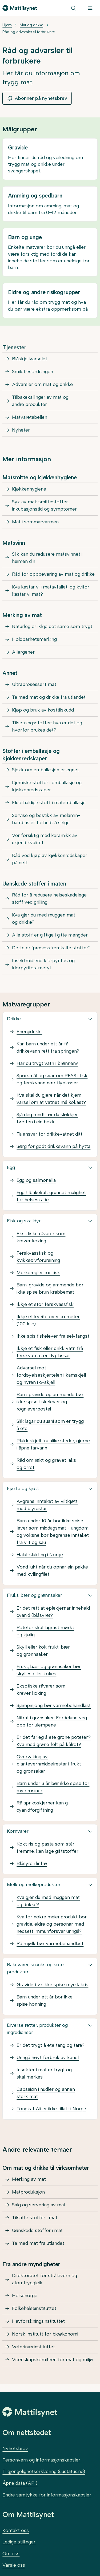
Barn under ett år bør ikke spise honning (45, 2000)
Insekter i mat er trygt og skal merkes (44, 2073)
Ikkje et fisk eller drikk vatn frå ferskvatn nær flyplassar (50, 1351)
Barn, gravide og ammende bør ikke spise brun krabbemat (50, 1288)
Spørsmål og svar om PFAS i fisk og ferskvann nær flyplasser (52, 1079)
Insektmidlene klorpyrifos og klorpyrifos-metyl (43, 964)
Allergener (23, 652)
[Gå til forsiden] (19, 8)
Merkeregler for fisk (38, 1272)
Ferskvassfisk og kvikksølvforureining (38, 1256)
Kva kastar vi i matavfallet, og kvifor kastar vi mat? (50, 590)
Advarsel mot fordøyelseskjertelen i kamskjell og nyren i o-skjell (51, 1375)
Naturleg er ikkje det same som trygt (52, 626)
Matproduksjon (28, 2192)
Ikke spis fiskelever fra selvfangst (53, 1336)
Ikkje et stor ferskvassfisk (45, 1304)
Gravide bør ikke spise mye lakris (52, 1985)
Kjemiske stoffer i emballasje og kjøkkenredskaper (47, 786)
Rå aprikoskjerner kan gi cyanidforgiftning (43, 1806)
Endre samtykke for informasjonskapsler (46, 2495)
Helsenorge (24, 2295)
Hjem (7, 25)
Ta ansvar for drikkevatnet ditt (49, 1134)
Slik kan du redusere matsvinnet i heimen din (47, 557)
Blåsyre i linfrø (32, 1863)
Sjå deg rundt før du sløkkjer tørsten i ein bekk (47, 1118)
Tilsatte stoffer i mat (34, 2218)
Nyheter (21, 430)
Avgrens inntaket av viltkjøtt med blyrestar (47, 1504)
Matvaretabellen (29, 417)
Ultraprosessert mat (34, 684)
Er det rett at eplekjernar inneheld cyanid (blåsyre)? (53, 1611)
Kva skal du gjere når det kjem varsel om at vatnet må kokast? (51, 1098)
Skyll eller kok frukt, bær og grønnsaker (43, 1650)
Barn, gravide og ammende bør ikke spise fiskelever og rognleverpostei (50, 1402)
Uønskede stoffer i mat (37, 2230)
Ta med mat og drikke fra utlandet (49, 697)
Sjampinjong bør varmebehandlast (54, 1705)
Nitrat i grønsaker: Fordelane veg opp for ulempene (52, 1721)
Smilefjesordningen (32, 371)
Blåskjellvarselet (29, 359)
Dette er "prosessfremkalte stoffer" (51, 948)
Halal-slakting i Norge (40, 1555)
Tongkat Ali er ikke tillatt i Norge (51, 2109)
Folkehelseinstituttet (34, 2308)
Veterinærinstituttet (33, 2347)
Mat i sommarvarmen (35, 522)
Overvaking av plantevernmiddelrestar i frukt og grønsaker (49, 1764)
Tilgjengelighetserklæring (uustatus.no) (43, 2471)
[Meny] (90, 8)
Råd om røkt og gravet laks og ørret (46, 1463)
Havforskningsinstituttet (38, 2321)
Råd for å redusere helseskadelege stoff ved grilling (49, 898)
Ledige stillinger (18, 2542)
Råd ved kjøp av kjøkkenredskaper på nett (49, 859)
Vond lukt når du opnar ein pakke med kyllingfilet (52, 1570)
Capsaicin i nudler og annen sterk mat (46, 2092)
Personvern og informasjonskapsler (41, 2460)
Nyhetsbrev (15, 2448)
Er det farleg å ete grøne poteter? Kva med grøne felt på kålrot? (54, 1740)
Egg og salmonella (36, 1180)
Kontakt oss (15, 2530)
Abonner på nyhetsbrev (37, 98)
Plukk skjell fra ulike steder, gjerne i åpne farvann (53, 1444)
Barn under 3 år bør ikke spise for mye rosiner (53, 1786)
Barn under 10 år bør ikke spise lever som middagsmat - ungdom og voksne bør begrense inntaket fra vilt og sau (53, 1531)
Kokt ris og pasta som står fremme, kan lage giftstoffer (47, 1847)
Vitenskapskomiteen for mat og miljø (52, 2359)
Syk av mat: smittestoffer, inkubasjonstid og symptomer (44, 505)
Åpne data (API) (19, 2483)
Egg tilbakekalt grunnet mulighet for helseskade (51, 1196)
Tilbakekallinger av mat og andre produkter (40, 400)
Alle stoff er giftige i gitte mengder (50, 935)
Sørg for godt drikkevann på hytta (53, 1146)
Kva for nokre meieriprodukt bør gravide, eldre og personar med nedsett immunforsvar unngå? (52, 1924)
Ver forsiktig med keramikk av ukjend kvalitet (44, 839)
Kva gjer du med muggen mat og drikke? (43, 918)
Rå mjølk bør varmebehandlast (50, 1943)
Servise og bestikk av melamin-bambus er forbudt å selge (46, 818)
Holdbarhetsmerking (34, 639)
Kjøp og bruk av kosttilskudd (43, 710)
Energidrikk (29, 1031)
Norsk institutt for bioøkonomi (45, 2334)
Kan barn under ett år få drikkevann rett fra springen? (48, 1047)
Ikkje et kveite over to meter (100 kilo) (48, 1320)
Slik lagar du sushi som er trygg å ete (50, 1424)
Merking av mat (29, 2179)
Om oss (10, 2554)
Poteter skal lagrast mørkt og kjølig (45, 1631)
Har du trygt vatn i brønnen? (47, 1063)
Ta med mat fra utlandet (38, 2243)
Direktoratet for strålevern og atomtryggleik (44, 2279)
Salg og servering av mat (39, 2205)
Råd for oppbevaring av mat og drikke (53, 574)
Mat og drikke (31, 25)
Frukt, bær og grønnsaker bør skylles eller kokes (49, 1670)
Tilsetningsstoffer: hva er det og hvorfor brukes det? (47, 726)
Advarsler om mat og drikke (42, 384)
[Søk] (73, 8)
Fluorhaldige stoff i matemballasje (49, 802)
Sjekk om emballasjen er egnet (45, 770)
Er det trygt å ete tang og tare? (51, 2045)
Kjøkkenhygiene (29, 489)
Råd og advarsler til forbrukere (28, 32)
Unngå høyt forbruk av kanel (48, 2057)
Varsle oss (13, 2565)
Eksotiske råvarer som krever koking (41, 1237)
